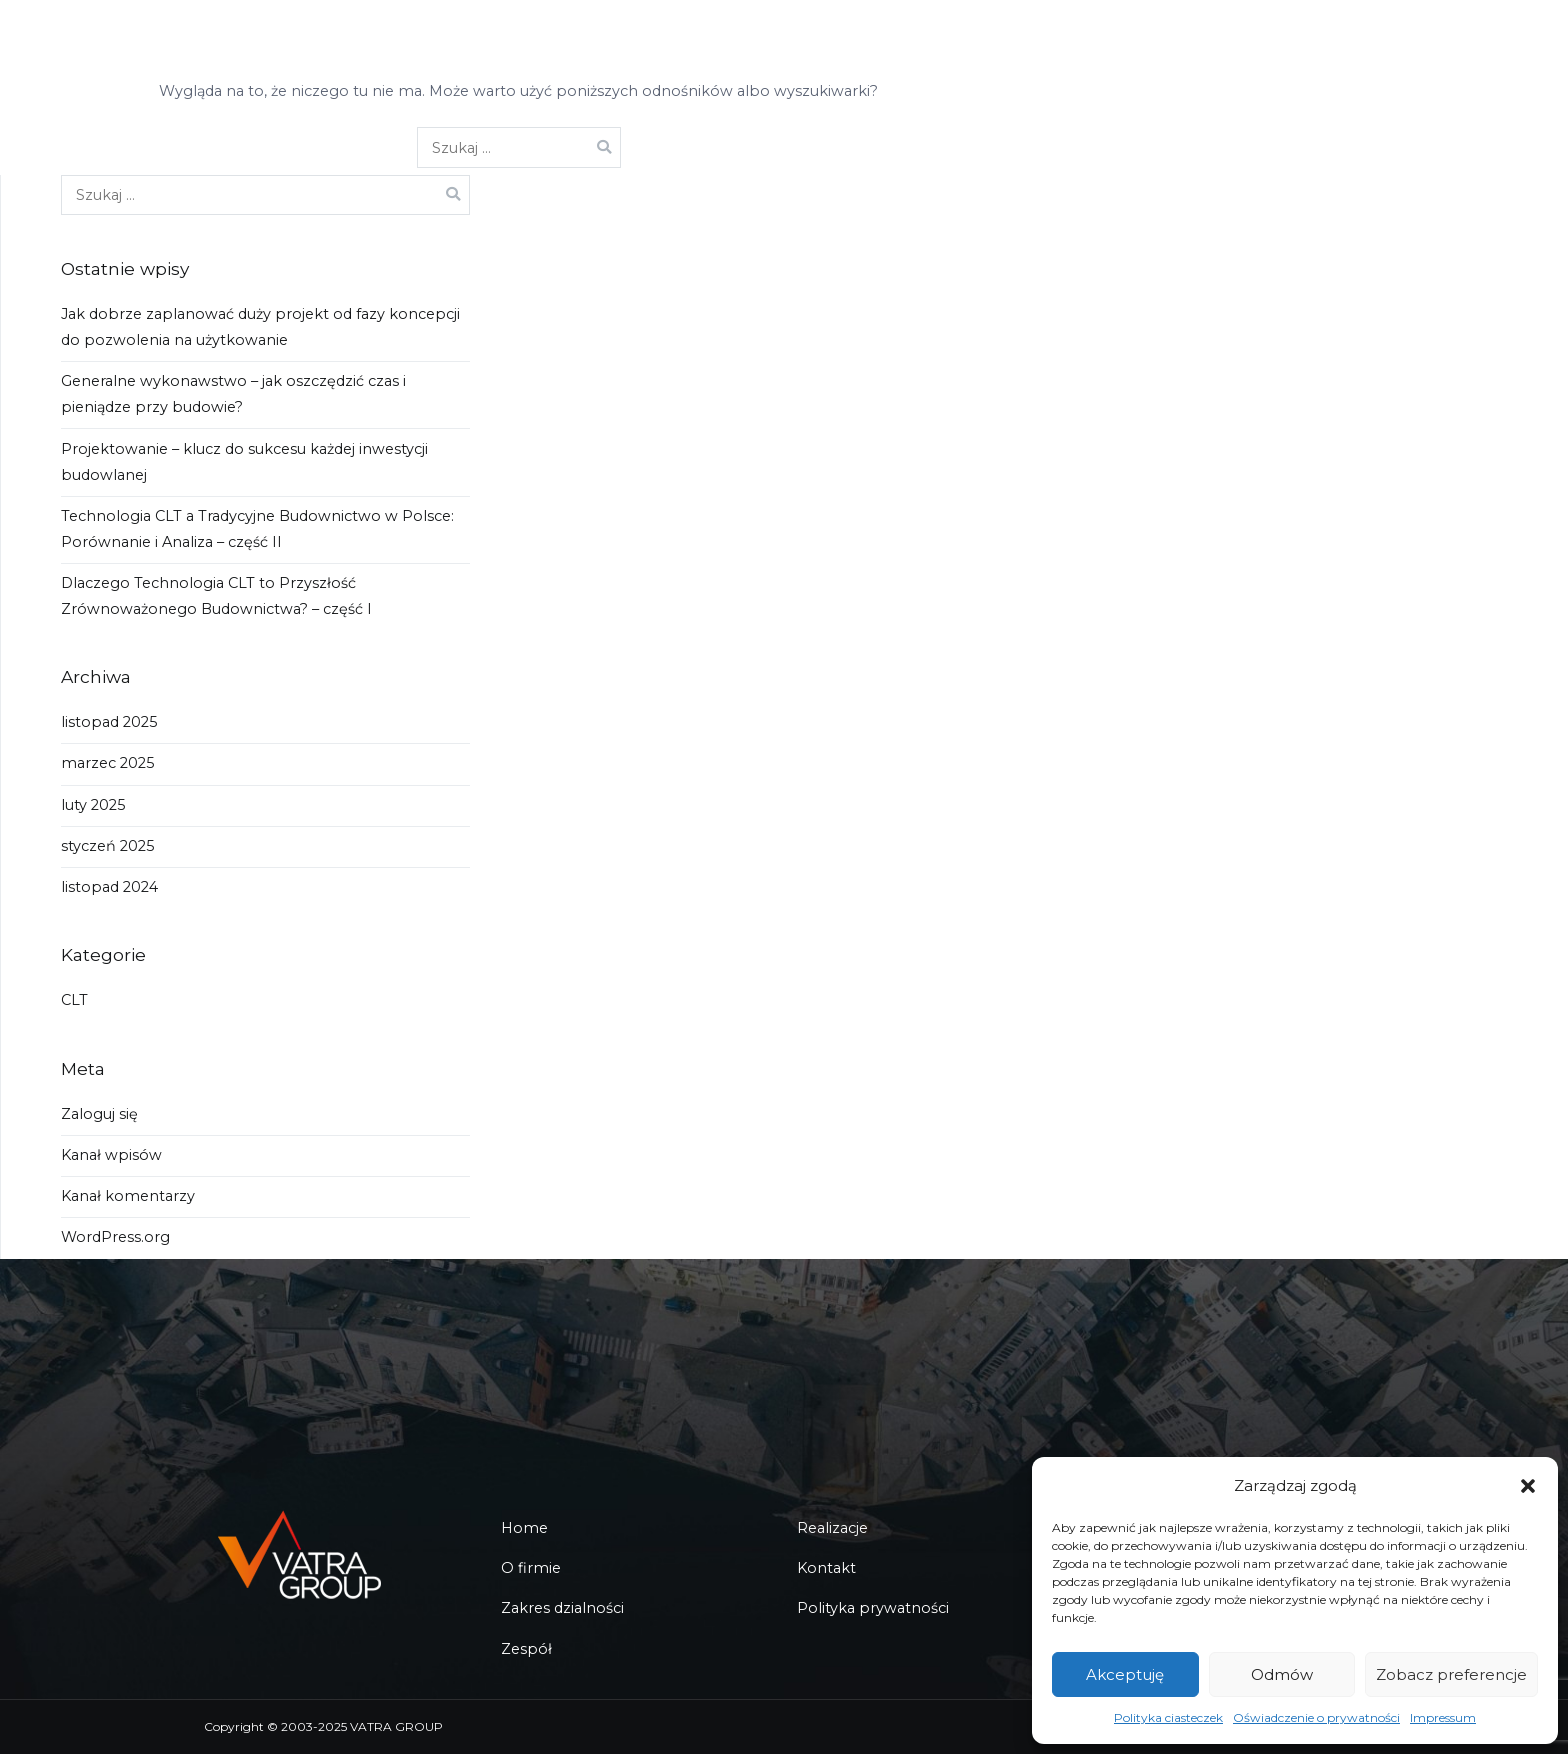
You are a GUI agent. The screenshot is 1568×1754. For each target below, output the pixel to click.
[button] (1528, 1486)
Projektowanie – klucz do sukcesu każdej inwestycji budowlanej (244, 462)
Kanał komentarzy (128, 1196)
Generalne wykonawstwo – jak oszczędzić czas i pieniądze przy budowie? (233, 394)
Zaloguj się (99, 1114)
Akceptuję (1125, 1674)
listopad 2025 (109, 722)
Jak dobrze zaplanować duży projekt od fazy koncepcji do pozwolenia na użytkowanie (260, 327)
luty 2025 (93, 805)
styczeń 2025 (107, 846)
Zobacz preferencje (1451, 1674)
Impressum (1443, 1717)
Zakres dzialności (562, 1608)
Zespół (526, 1649)
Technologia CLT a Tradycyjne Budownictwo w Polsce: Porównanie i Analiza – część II (257, 529)
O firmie (531, 1568)
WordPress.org (115, 1237)
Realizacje (832, 1528)
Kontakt (826, 1568)
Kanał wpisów (111, 1155)
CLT (74, 1000)
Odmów (1282, 1674)
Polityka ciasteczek (1168, 1717)
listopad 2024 (109, 887)
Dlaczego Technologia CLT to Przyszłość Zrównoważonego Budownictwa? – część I (216, 596)
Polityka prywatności (873, 1608)
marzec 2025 (107, 763)
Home (524, 1528)
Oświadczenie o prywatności (1316, 1717)
